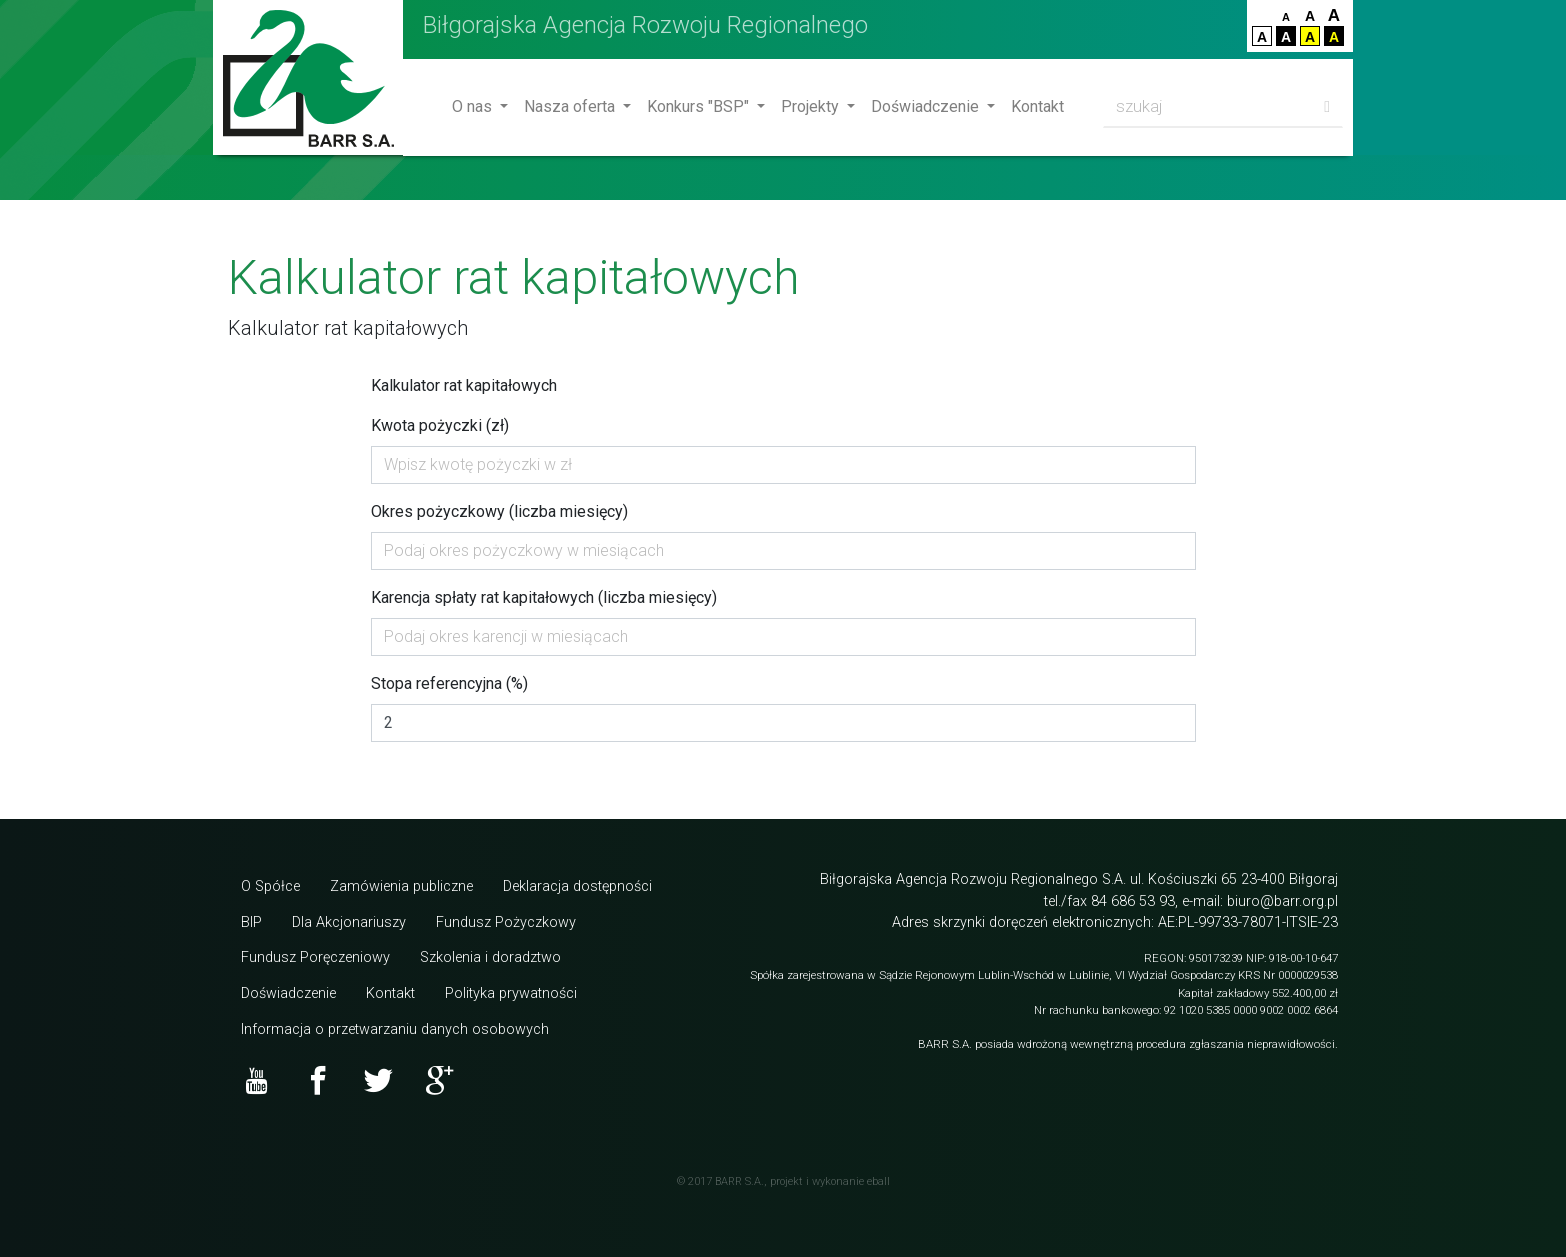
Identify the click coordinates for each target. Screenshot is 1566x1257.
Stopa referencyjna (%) (449, 683)
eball (878, 1181)
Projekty (812, 106)
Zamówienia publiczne (401, 886)
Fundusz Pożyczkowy (506, 922)
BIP (251, 922)
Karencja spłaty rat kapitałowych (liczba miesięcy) (544, 597)
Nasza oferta (571, 106)
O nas (474, 106)
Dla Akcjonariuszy (349, 922)
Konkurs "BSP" (700, 106)
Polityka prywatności (511, 993)
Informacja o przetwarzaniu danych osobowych (395, 1029)
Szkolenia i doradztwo (490, 957)
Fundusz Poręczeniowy (315, 957)
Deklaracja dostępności (577, 886)
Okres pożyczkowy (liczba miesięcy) (499, 511)
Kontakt (1037, 106)
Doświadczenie (927, 106)
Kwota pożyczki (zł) (440, 425)
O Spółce (270, 886)
